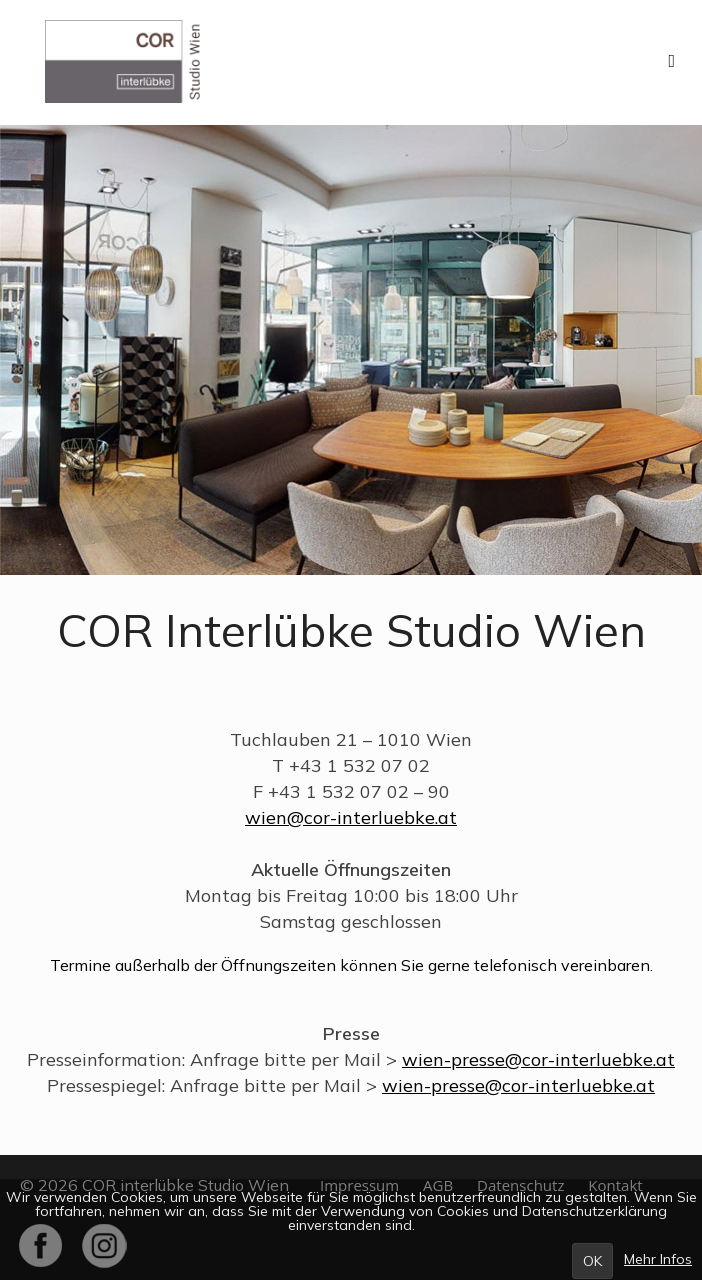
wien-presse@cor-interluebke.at (538, 1059)
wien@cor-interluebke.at (351, 817)
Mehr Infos (658, 1259)
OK (592, 1261)
